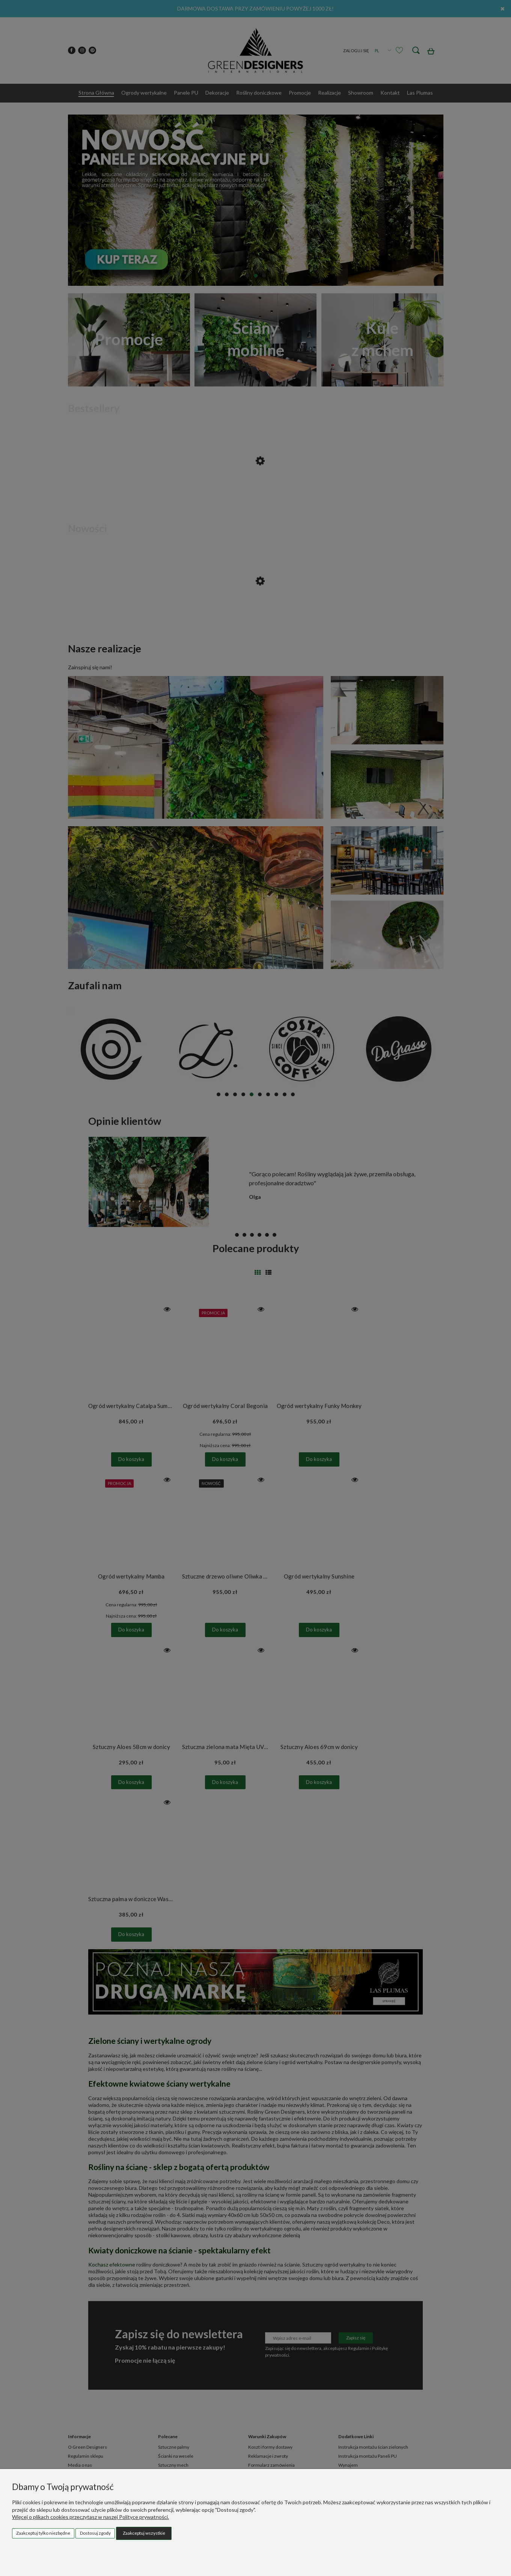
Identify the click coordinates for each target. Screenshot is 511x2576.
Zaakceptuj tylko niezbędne (43, 2533)
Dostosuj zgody (95, 2533)
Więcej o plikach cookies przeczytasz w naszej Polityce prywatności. (90, 2517)
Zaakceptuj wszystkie (144, 2533)
